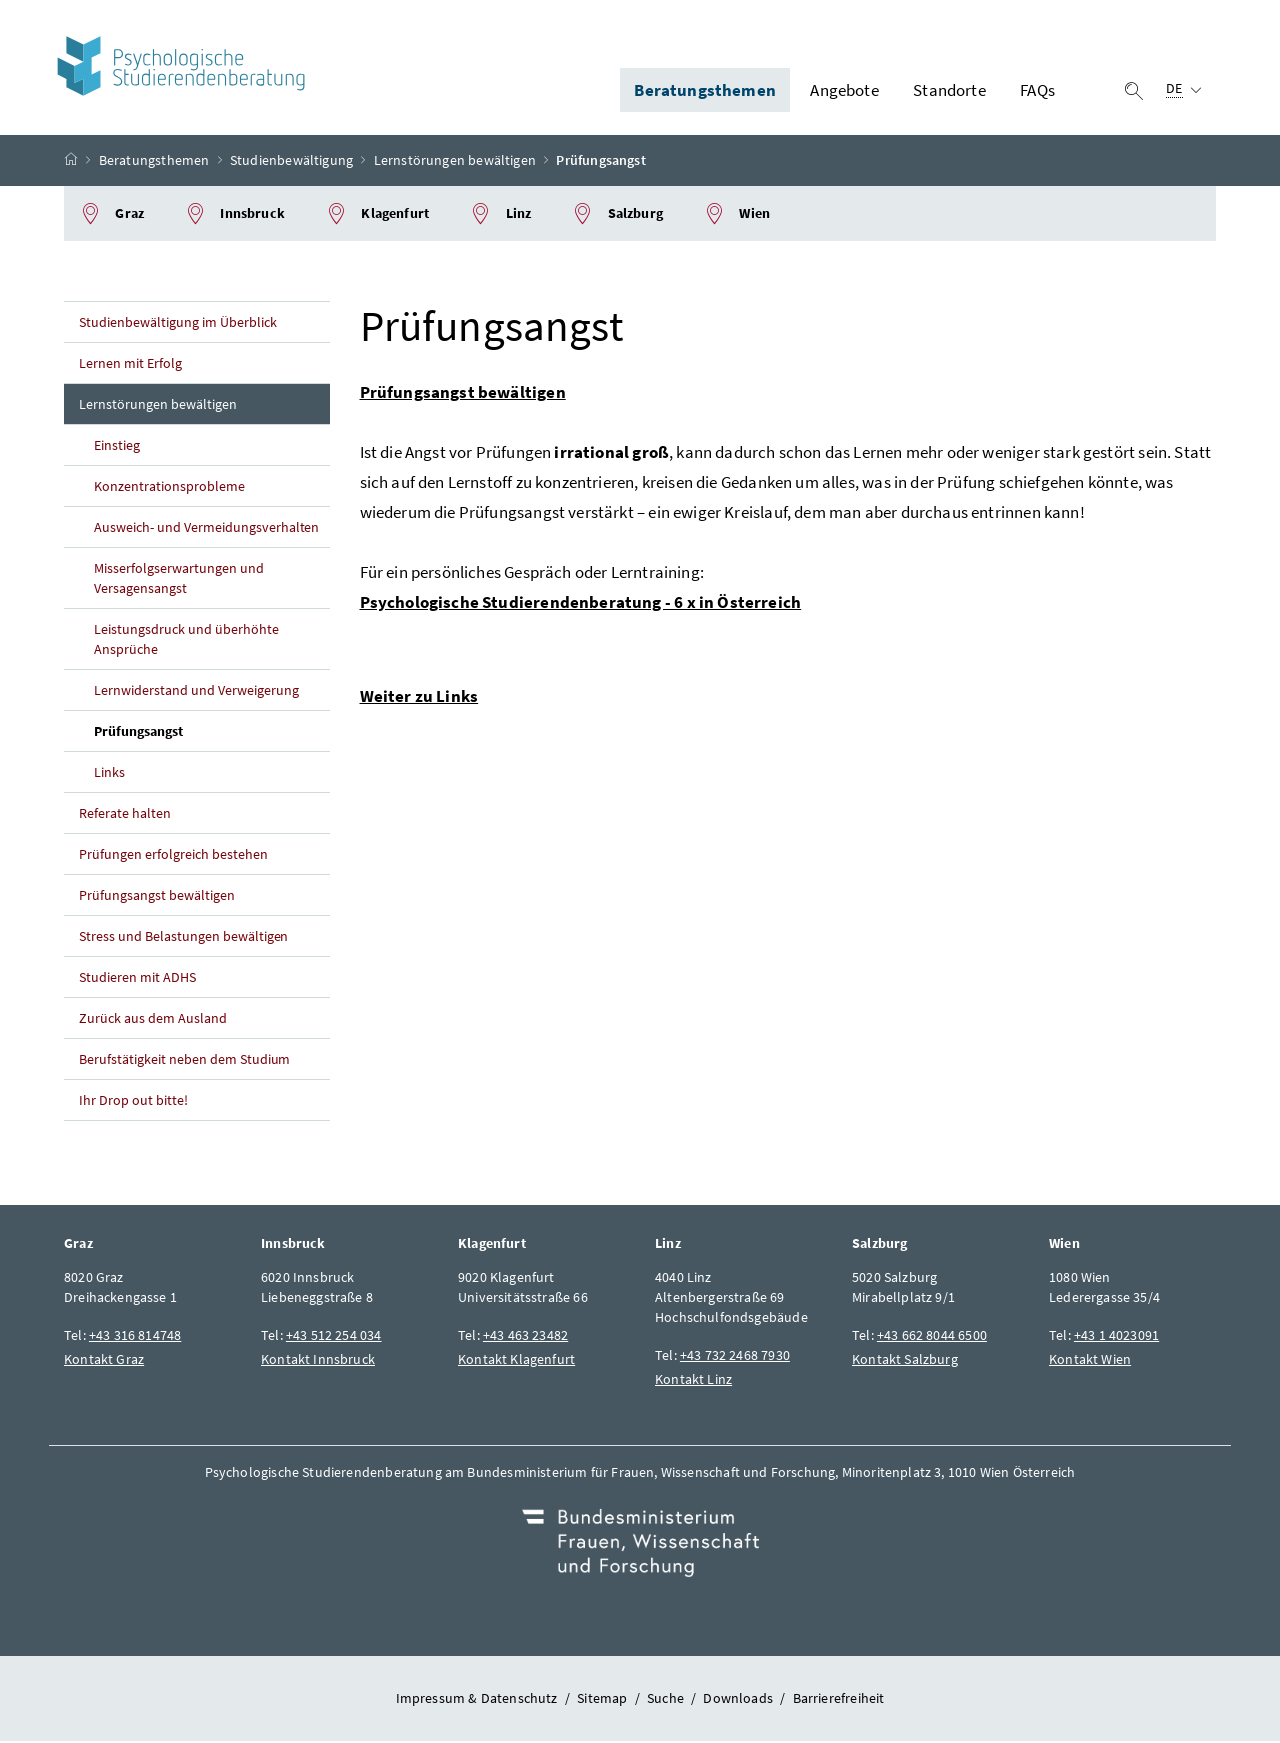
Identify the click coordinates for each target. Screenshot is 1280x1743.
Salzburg (617, 216)
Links (109, 775)
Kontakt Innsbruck (318, 1362)
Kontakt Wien (1090, 1362)
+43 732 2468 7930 (735, 1358)
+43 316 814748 (135, 1338)
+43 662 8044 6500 (932, 1338)
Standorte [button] (949, 91)
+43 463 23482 (525, 1338)
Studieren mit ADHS (137, 980)
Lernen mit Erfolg (130, 366)
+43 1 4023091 (1116, 1338)
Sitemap (602, 1701)
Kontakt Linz (693, 1382)
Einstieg (117, 448)
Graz (111, 216)
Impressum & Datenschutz (477, 1701)
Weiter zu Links (419, 699)
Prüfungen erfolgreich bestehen (173, 857)
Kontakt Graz (104, 1362)
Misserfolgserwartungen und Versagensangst (179, 581)
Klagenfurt (377, 216)
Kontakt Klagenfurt (516, 1362)
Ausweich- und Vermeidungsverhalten (206, 530)
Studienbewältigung (291, 163)
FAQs (1037, 91)
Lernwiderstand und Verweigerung (196, 693)
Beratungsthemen (154, 163)
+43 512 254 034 (334, 1338)
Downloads (738, 1701)
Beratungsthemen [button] (705, 91)
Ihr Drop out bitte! (133, 1103)
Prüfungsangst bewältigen (157, 898)
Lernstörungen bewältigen (455, 163)
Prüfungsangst (138, 734)
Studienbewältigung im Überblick (178, 325)
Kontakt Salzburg (905, 1362)
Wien (736, 216)
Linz (500, 216)
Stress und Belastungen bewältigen (183, 939)
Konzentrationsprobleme (169, 489)
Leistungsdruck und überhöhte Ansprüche (186, 642)
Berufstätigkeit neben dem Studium (184, 1062)
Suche (665, 1701)
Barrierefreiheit (839, 1701)
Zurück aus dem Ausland (153, 1021)
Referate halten (125, 816)
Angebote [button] (844, 91)
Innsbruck (234, 216)
